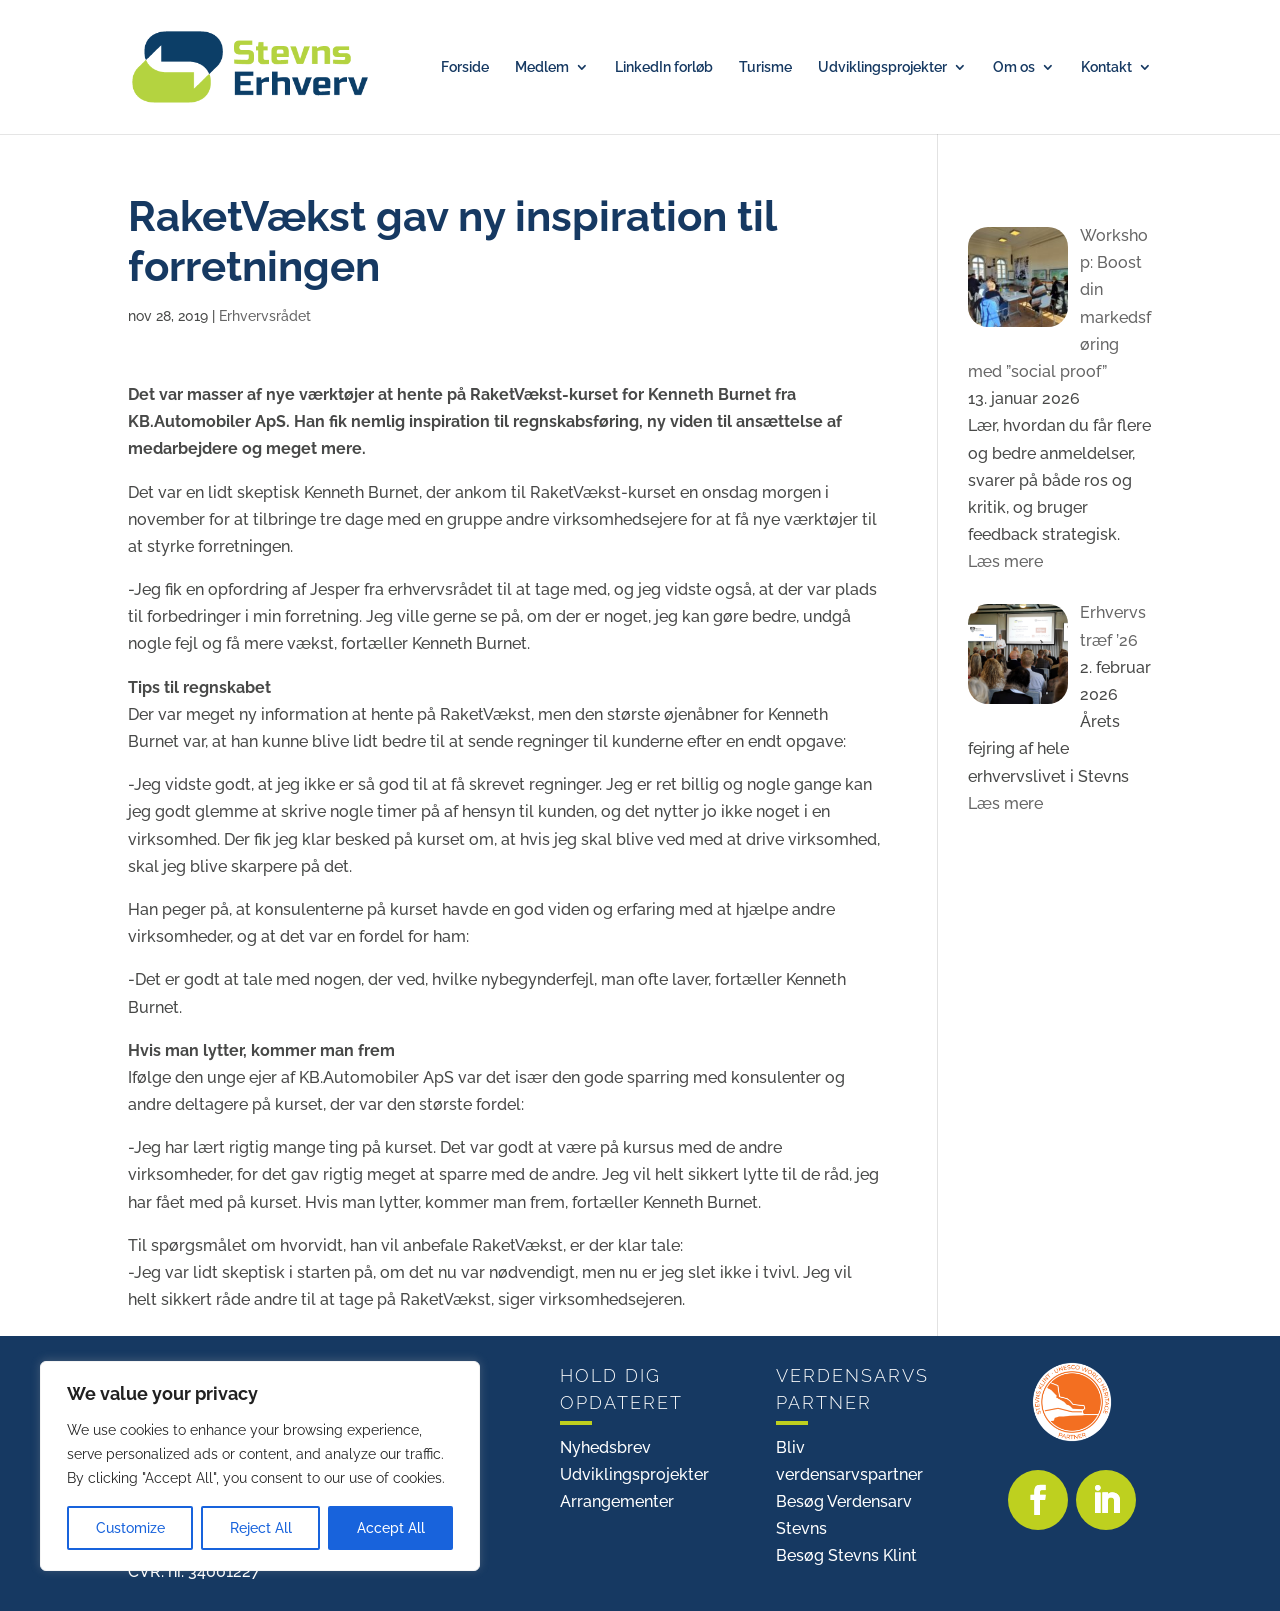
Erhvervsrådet (265, 316)
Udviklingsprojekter (882, 67)
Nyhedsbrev (605, 1447)
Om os (1014, 67)
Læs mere (1005, 561)
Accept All (391, 1528)
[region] (260, 1466)
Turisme (765, 67)
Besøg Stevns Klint (846, 1555)
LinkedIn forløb (664, 67)
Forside (465, 67)
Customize (130, 1528)
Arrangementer (617, 1501)
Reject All (261, 1528)
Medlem (542, 67)
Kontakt (1106, 67)
